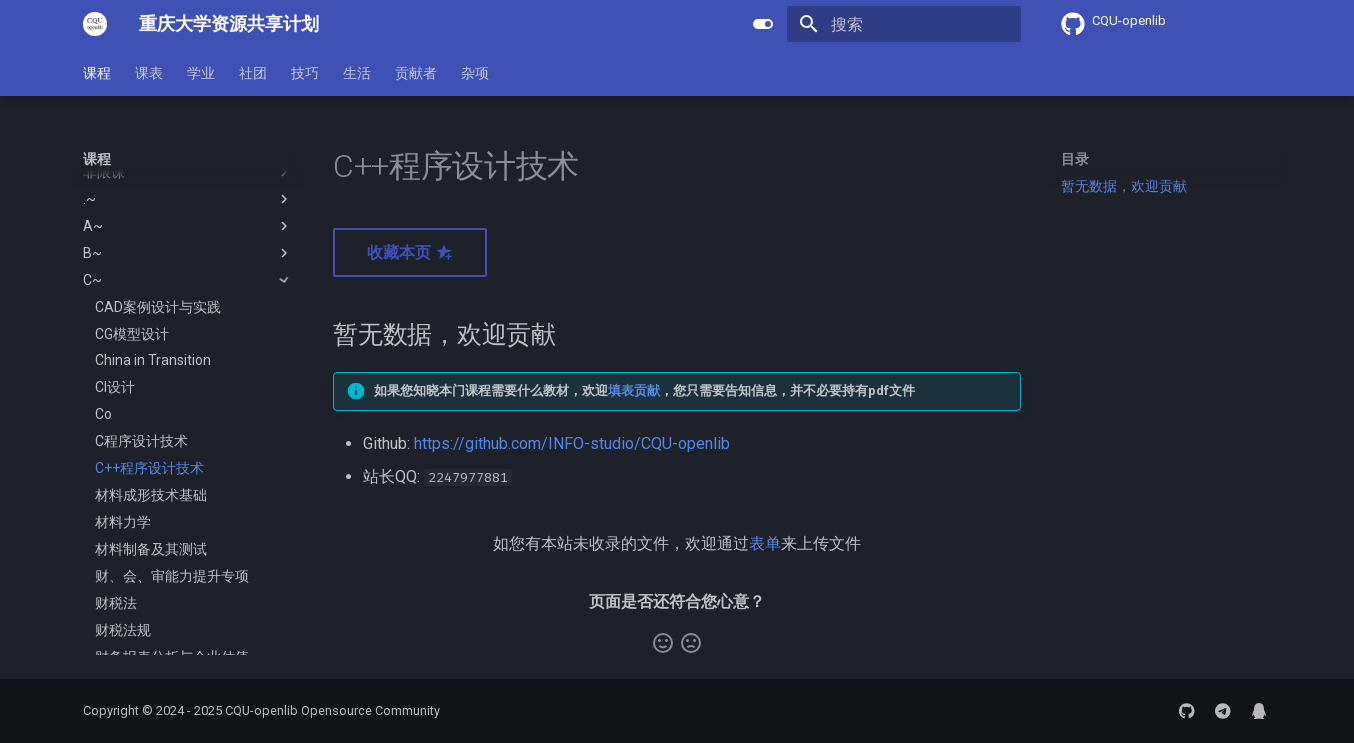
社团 (253, 73)
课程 (97, 73)
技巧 (305, 73)
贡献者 (416, 73)
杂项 (475, 73)
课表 (149, 73)
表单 (765, 543)
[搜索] (904, 24)
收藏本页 (410, 252)
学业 (201, 73)
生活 (357, 73)
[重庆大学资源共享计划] (95, 24)
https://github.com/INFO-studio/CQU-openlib (572, 443)
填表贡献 (634, 390)
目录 (1075, 159)
